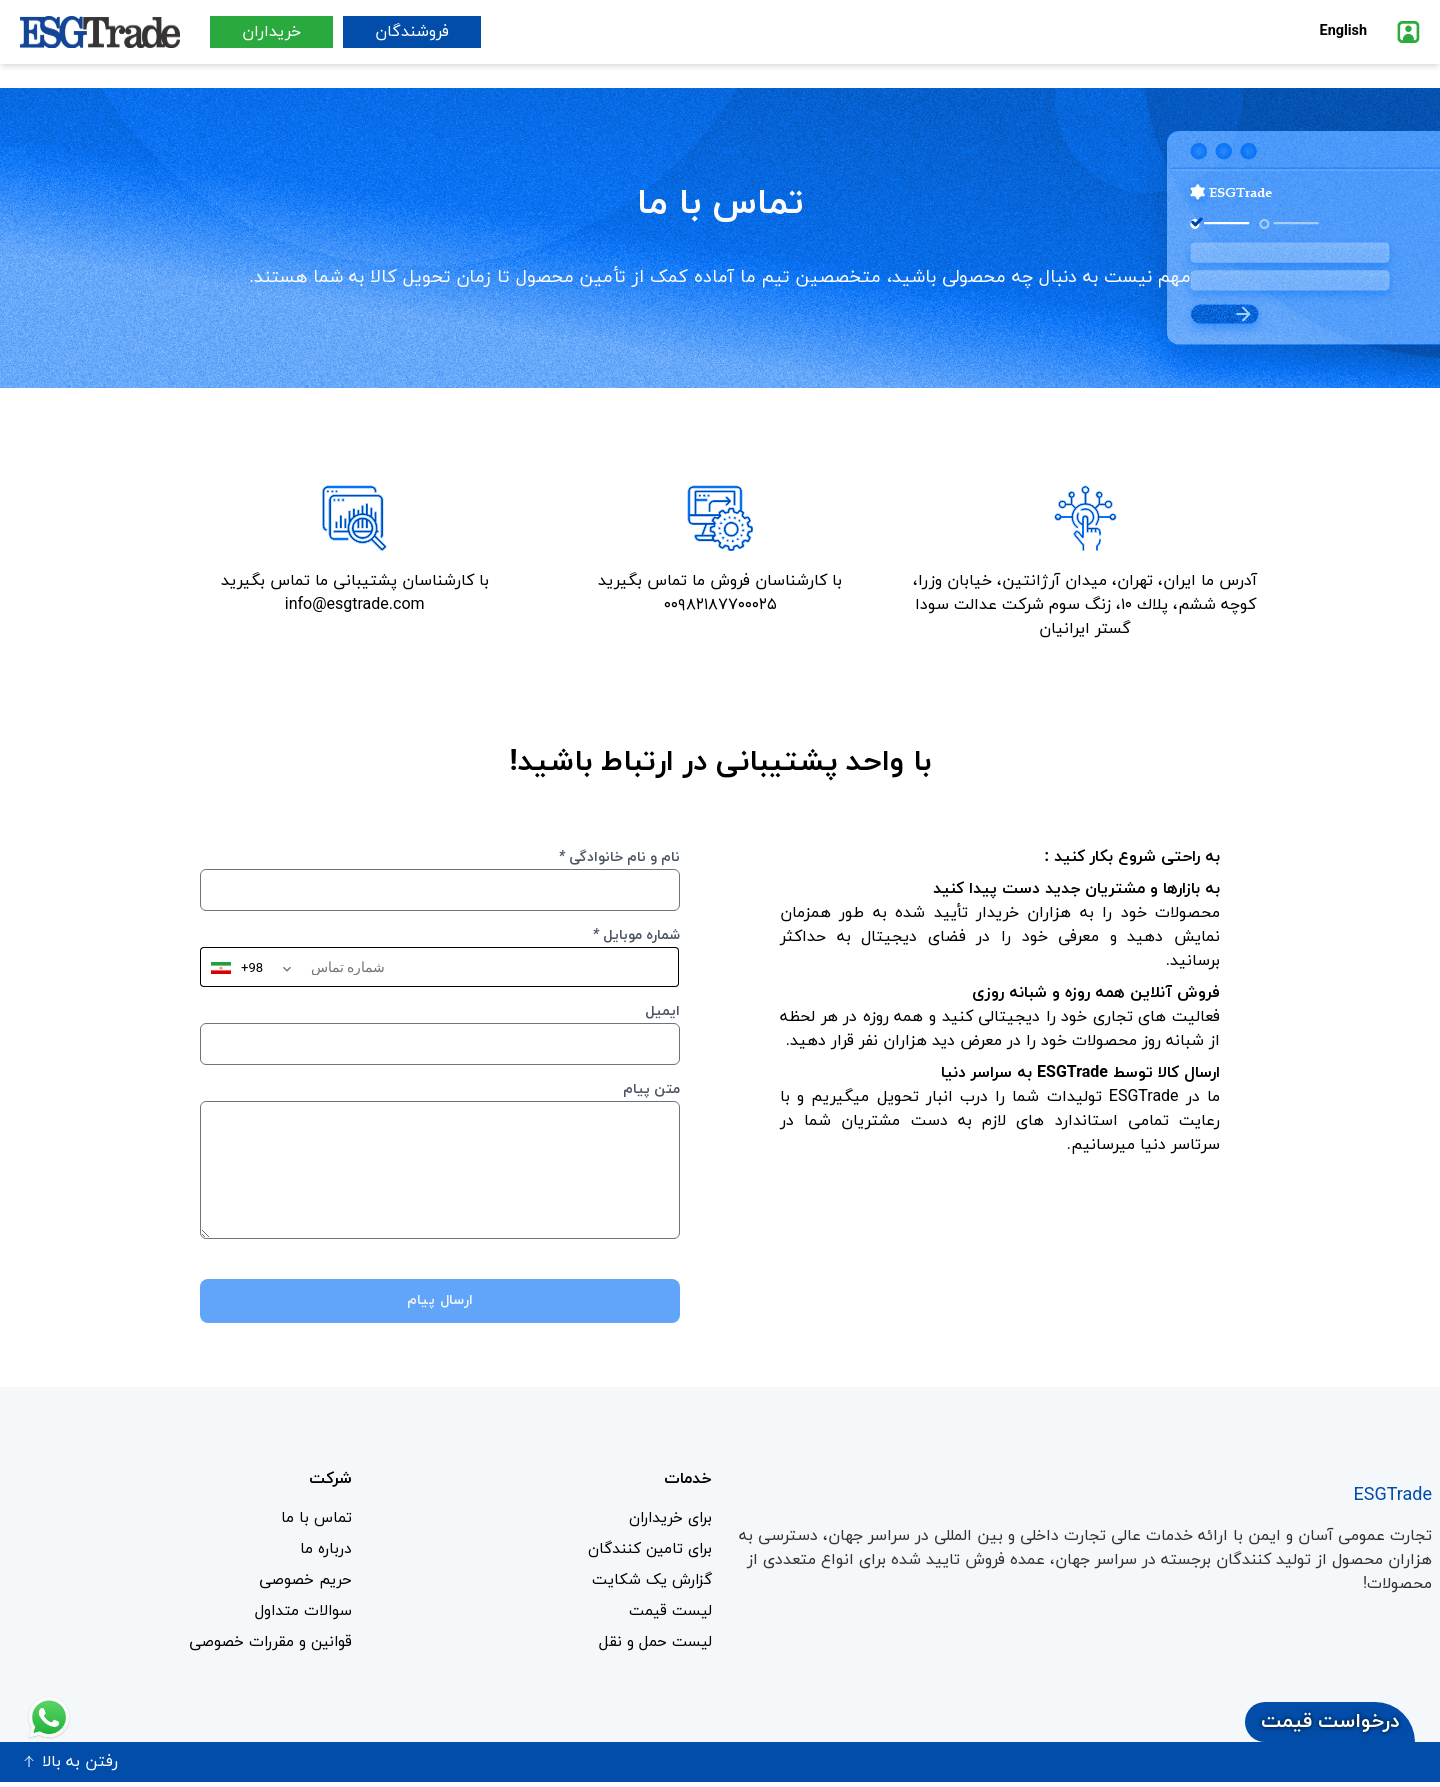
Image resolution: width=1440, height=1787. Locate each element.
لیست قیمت (669, 1615)
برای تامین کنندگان (646, 1551)
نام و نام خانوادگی (619, 857)
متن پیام (651, 1089)
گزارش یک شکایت (649, 1583)
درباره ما (324, 1551)
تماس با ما (315, 1519)
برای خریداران (666, 1519)
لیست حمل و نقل (653, 1647)
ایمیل (662, 1011)
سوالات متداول (301, 1615)
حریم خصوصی (303, 1583)
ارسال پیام (440, 1300)
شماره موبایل (636, 935)
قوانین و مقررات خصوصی (265, 1647)
